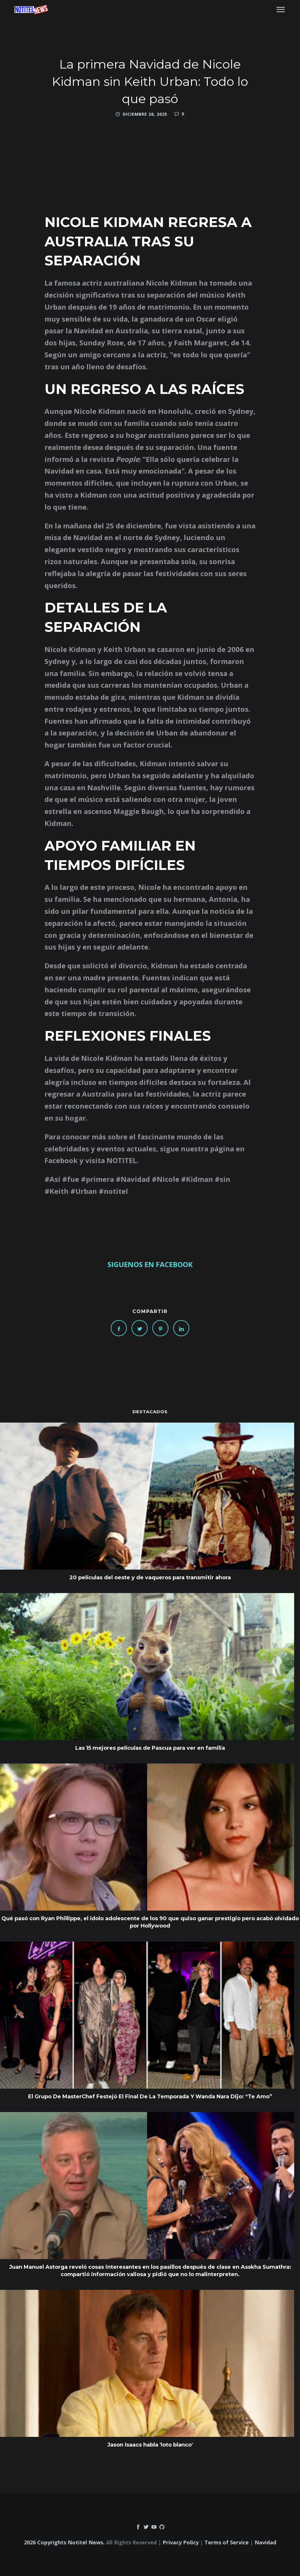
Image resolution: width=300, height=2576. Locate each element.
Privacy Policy (181, 2542)
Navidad (265, 2542)
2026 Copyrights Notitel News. (64, 2542)
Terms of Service (226, 2542)
